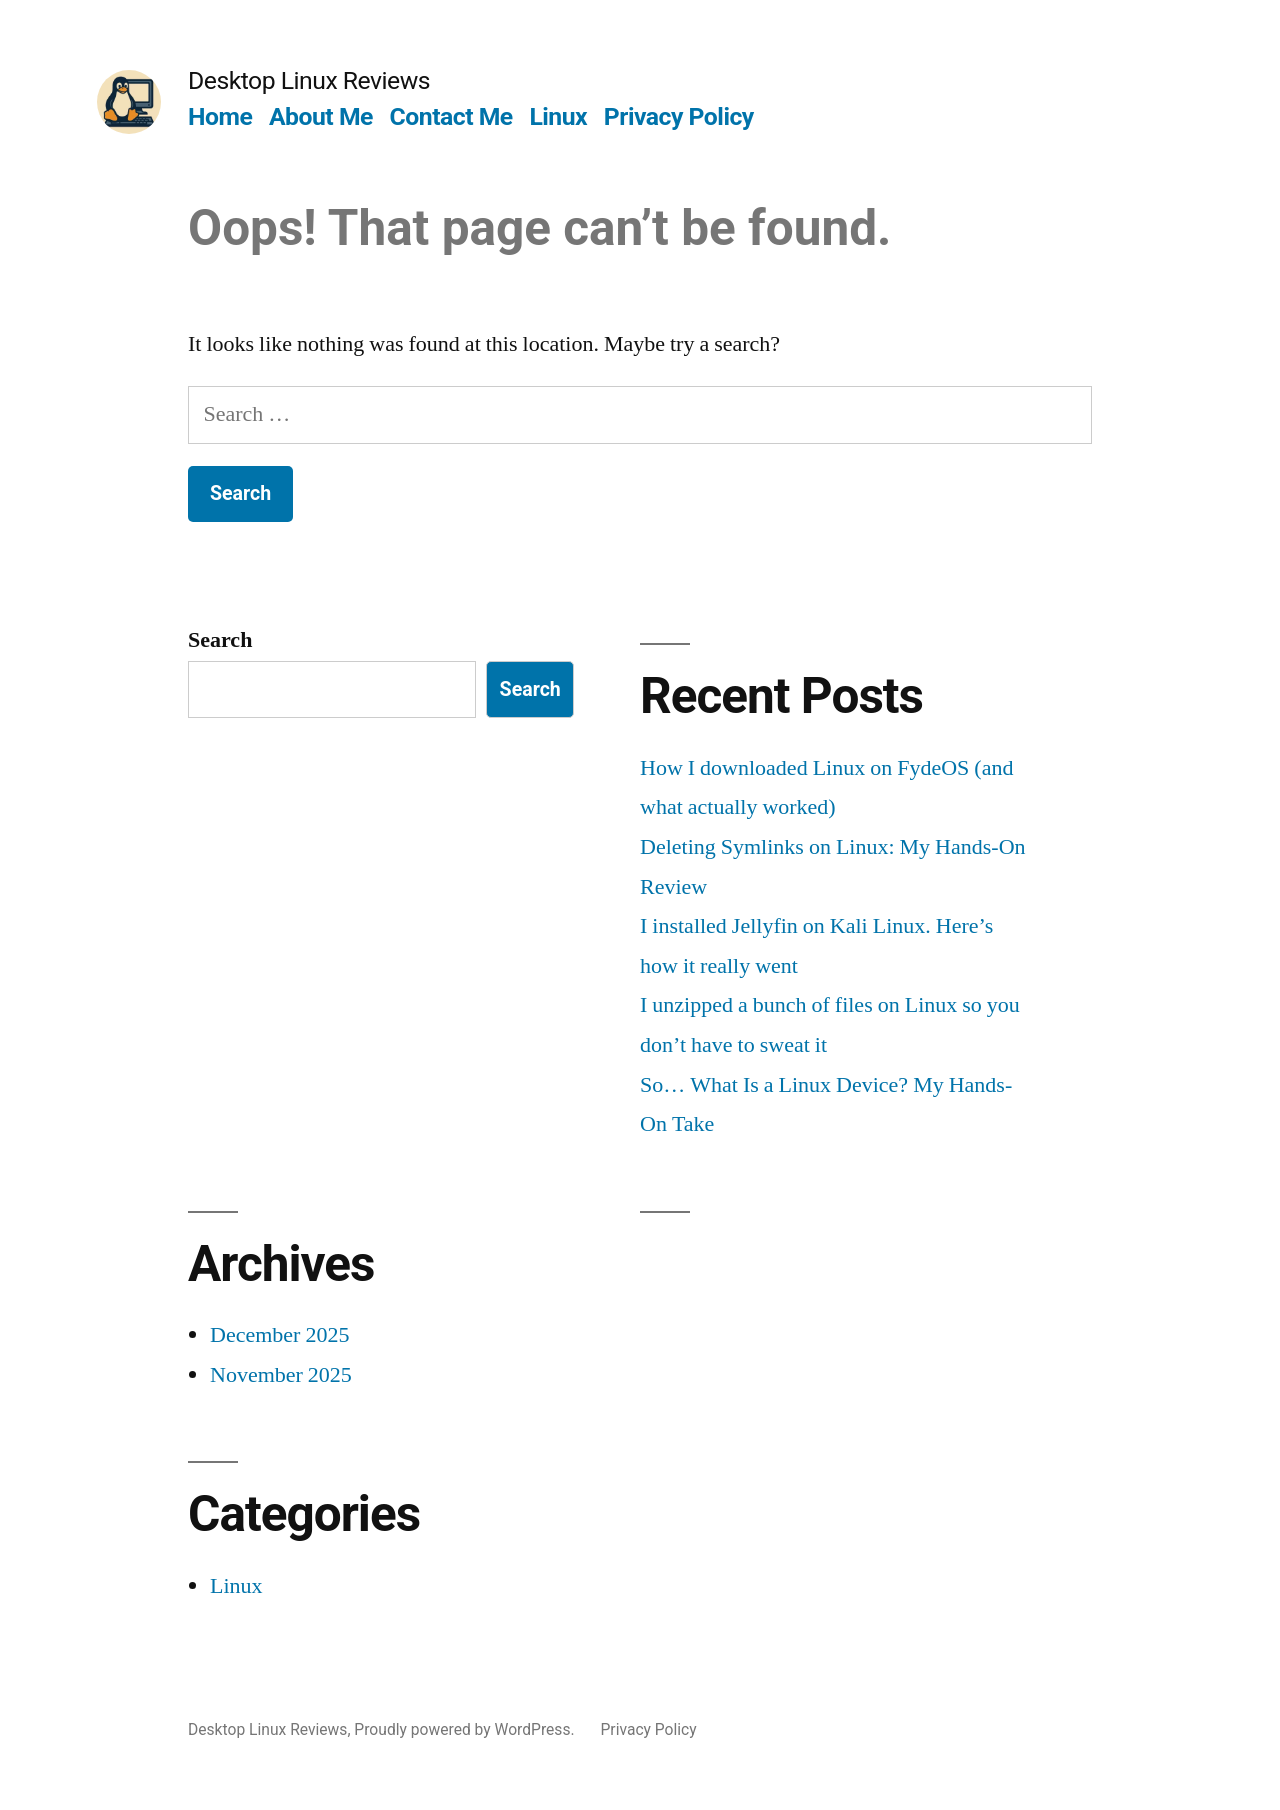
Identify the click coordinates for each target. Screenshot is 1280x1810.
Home (220, 116)
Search (220, 640)
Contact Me (451, 116)
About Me (321, 116)
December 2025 (279, 1335)
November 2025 (281, 1375)
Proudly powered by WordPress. (466, 1729)
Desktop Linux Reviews (309, 80)
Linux (558, 116)
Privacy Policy (679, 116)
